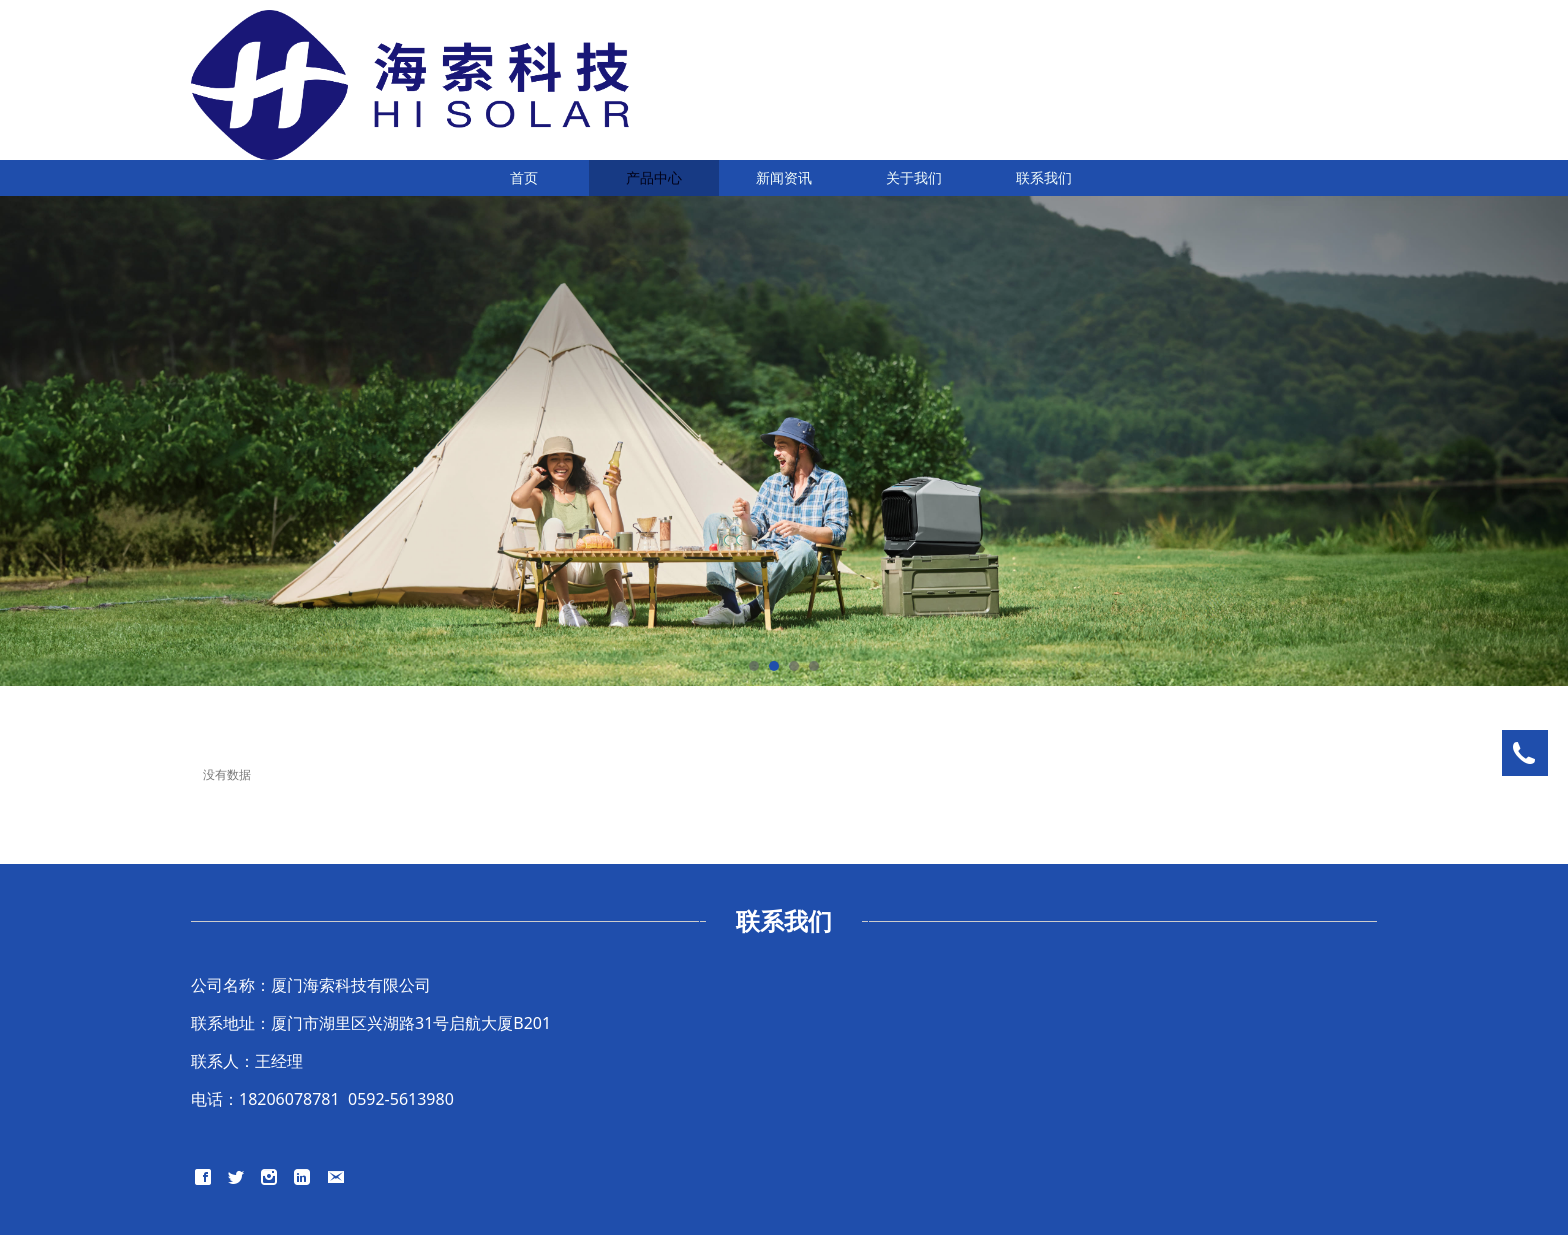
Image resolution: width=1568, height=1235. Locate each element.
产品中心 (654, 177)
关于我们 (914, 177)
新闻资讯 (784, 177)
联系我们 (1044, 177)
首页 (524, 177)
